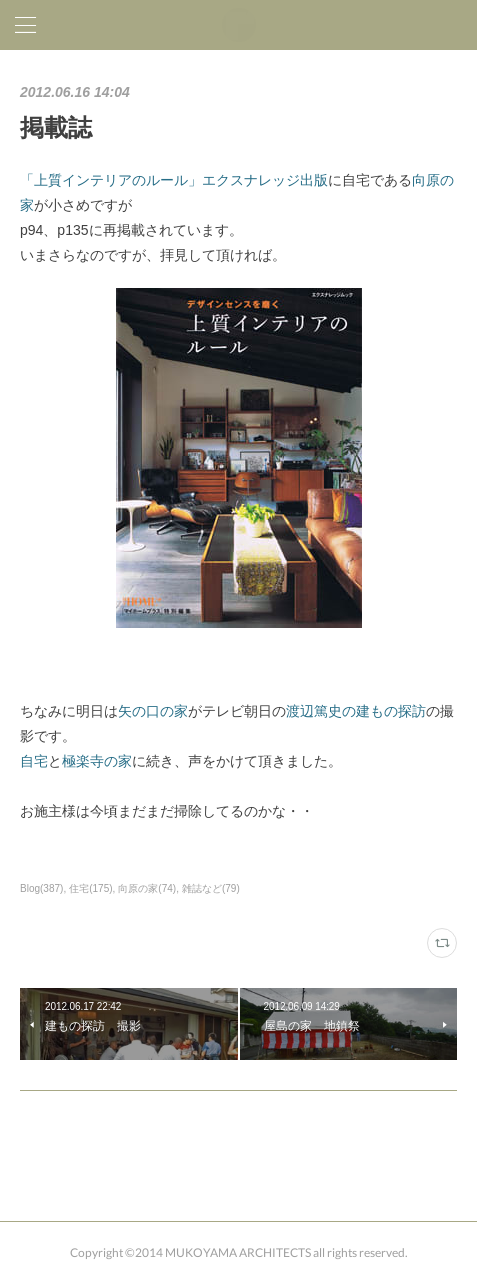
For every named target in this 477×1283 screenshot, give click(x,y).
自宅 (34, 761)
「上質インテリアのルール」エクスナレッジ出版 (174, 180)
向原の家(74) (147, 888)
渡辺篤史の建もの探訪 (356, 711)
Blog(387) (41, 888)
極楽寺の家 (97, 761)
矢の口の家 (153, 711)
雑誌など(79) (211, 888)
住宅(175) (90, 888)
